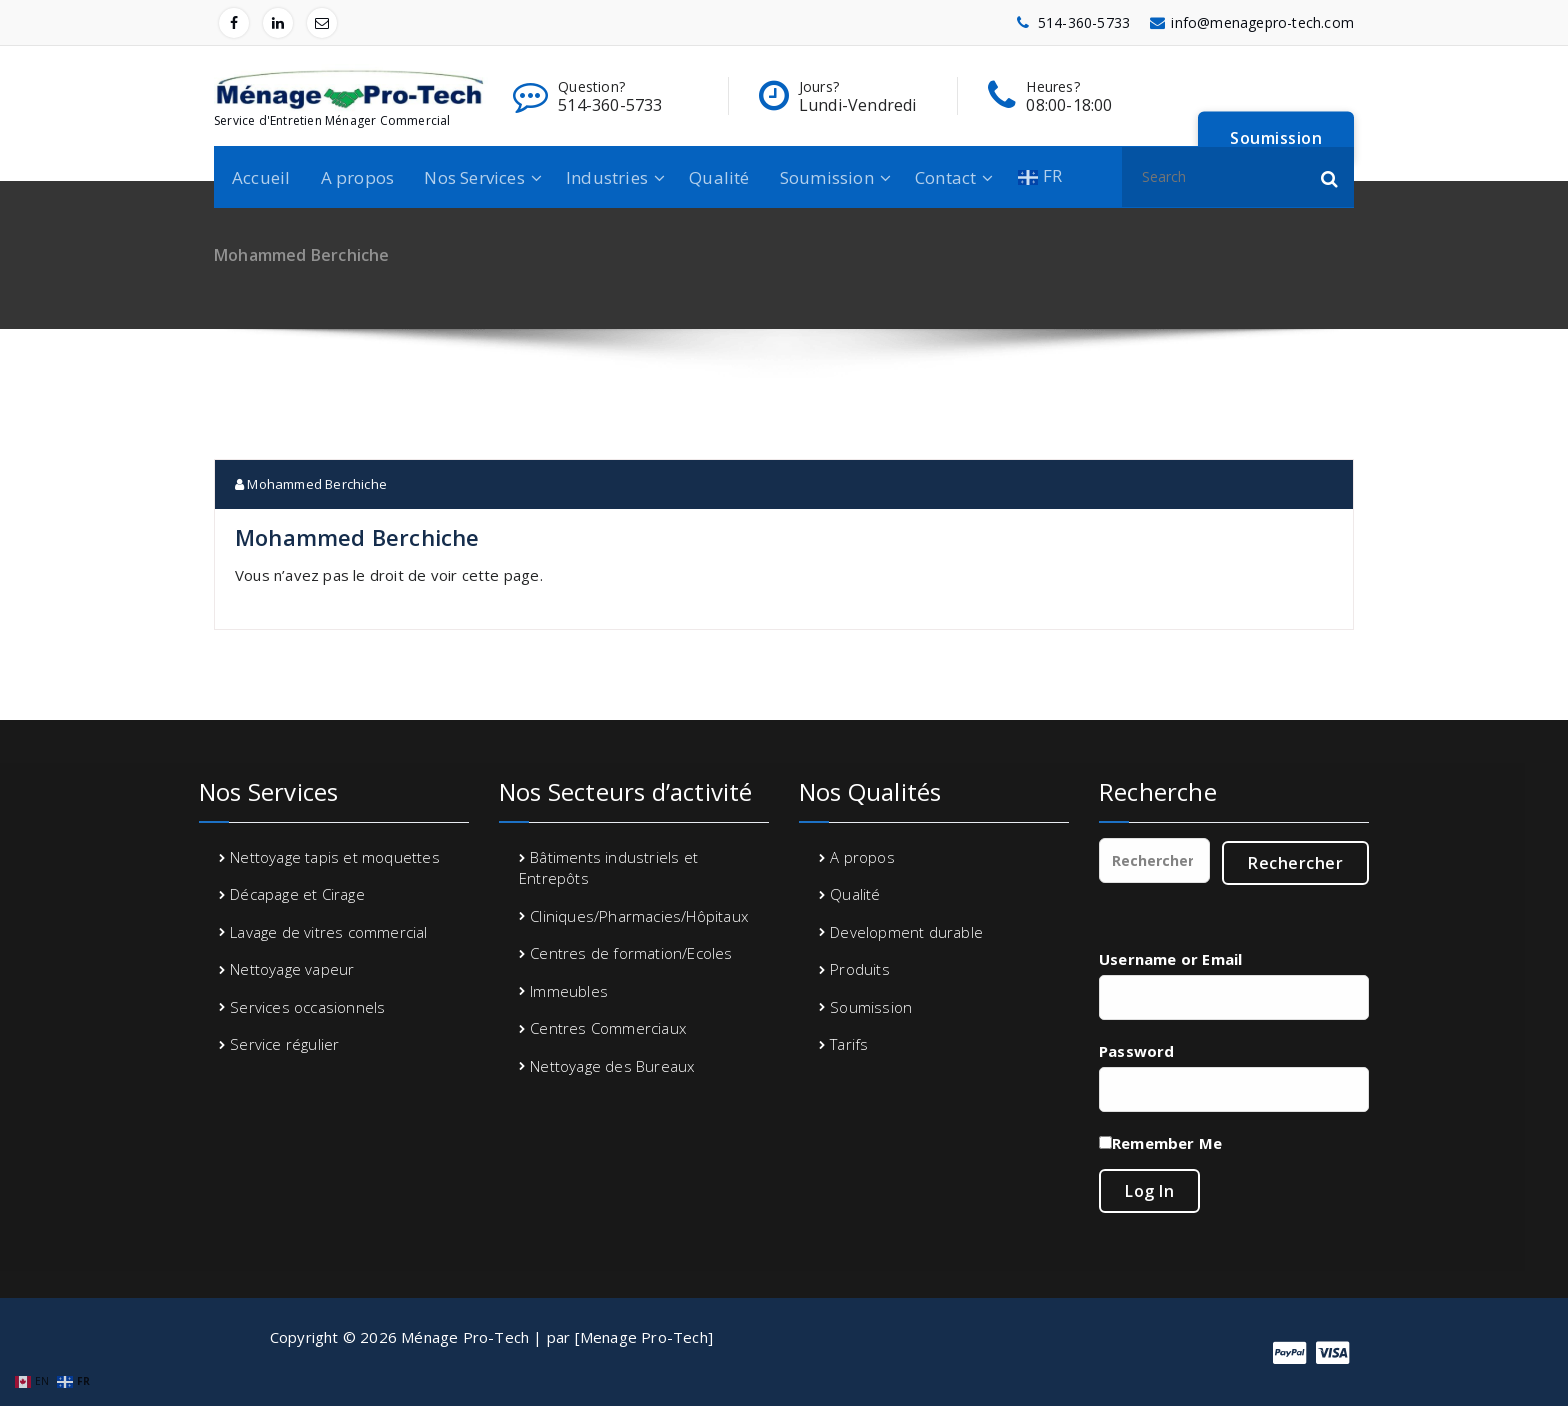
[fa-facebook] (234, 23)
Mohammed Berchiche (311, 484)
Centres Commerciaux (608, 1028)
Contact (945, 177)
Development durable (906, 932)
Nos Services (474, 177)
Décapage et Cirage (297, 894)
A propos (358, 177)
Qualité (719, 177)
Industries (607, 177)
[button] (1330, 177)
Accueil (261, 177)
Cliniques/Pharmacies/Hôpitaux (639, 916)
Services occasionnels (307, 1007)
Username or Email (1170, 959)
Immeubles (569, 991)
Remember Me (1167, 1143)
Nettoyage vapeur (292, 969)
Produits (860, 969)
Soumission (827, 177)
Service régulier (284, 1044)
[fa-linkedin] (278, 23)
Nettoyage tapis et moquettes (335, 857)
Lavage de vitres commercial (328, 932)
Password (1137, 1051)
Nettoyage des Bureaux (612, 1066)
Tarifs (849, 1044)
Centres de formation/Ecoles (631, 953)
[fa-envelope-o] (322, 23)
